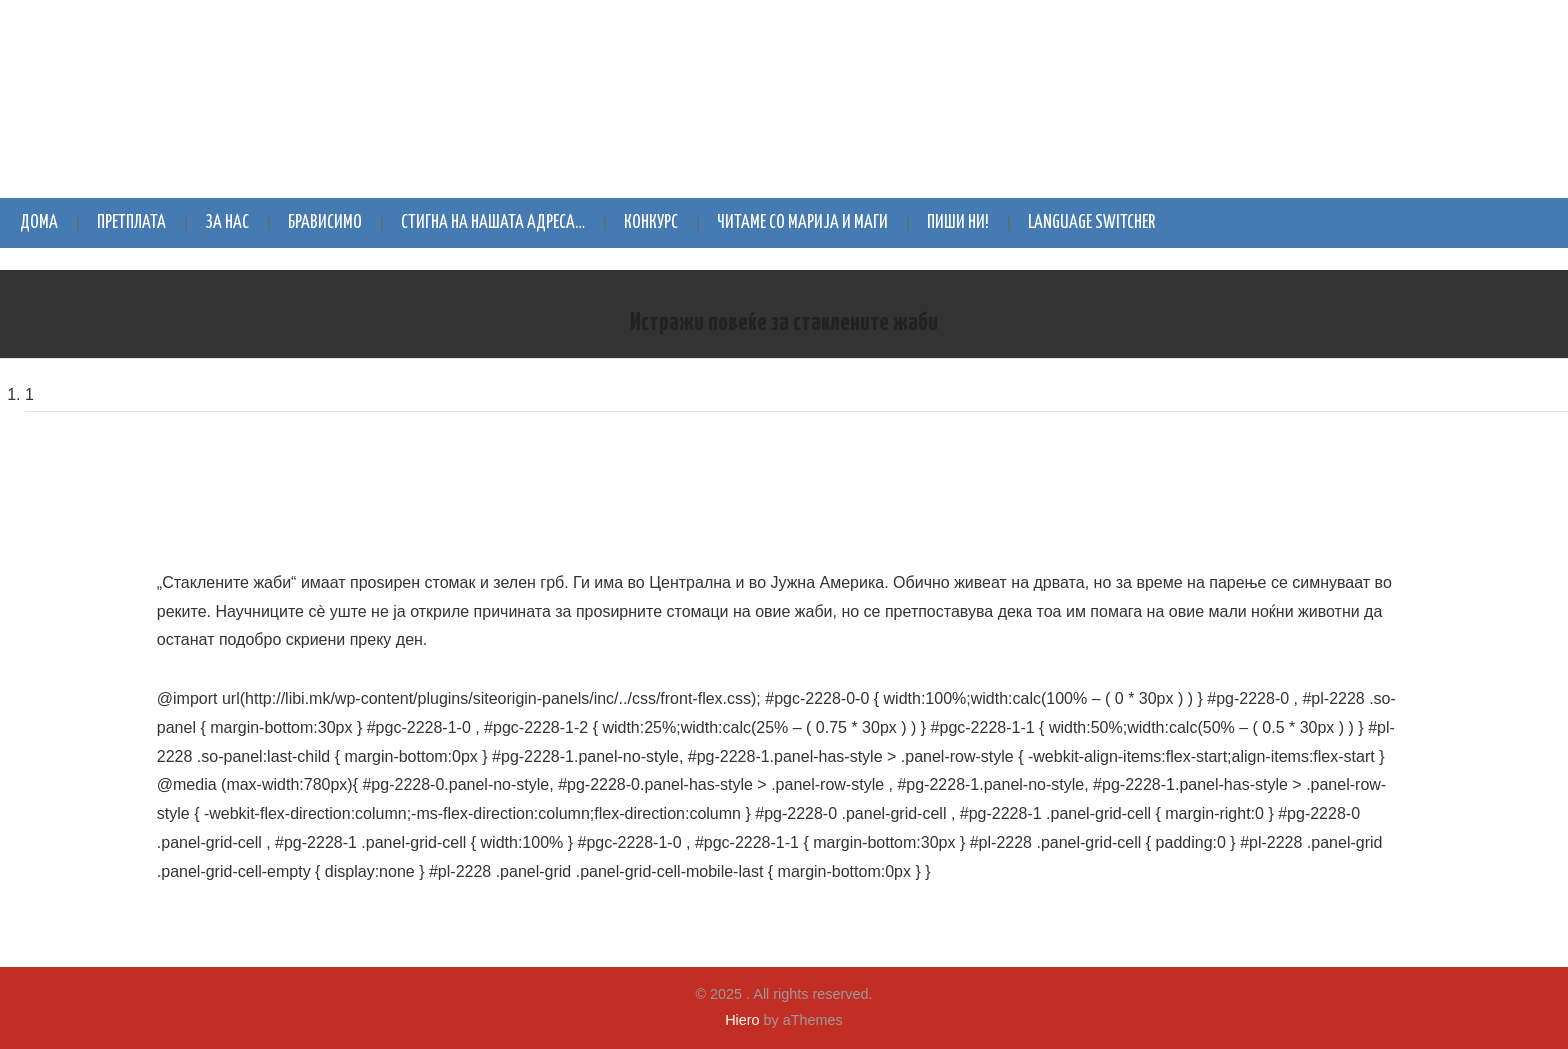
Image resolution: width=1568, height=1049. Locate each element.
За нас (227, 223)
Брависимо (325, 223)
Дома (39, 223)
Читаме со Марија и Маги (802, 223)
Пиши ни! (958, 223)
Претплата (131, 223)
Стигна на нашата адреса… (493, 223)
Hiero (742, 1020)
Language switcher (1091, 223)
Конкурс (651, 223)
